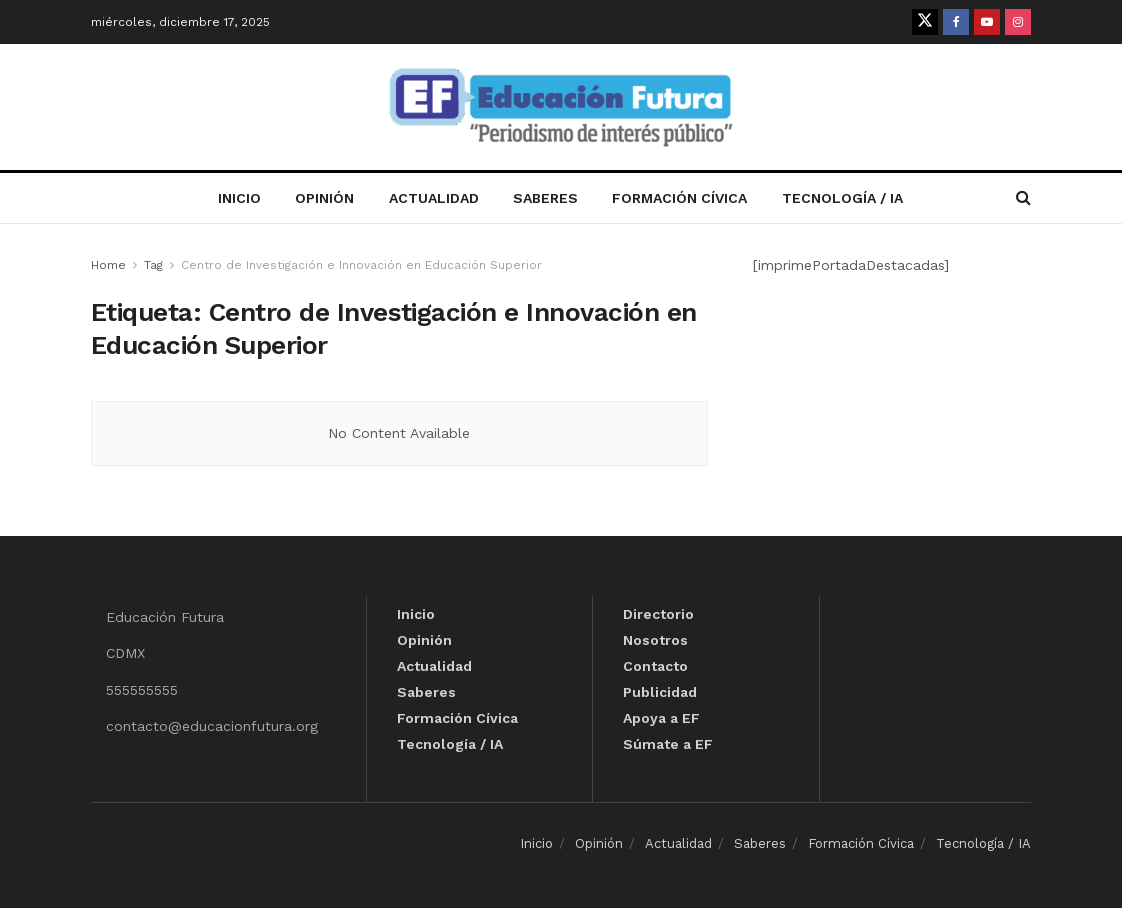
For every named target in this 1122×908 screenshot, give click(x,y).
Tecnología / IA (842, 198)
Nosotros (655, 640)
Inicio (239, 198)
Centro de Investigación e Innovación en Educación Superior (361, 265)
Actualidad (434, 198)
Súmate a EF (668, 744)
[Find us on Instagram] (1018, 22)
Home (108, 265)
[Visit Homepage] (561, 107)
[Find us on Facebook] (956, 22)
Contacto (655, 666)
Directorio (658, 614)
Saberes (545, 198)
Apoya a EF (661, 718)
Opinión (324, 198)
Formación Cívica (679, 198)
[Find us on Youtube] (987, 22)
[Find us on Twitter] (925, 22)
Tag (153, 265)
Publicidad (660, 692)
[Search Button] (1023, 198)
